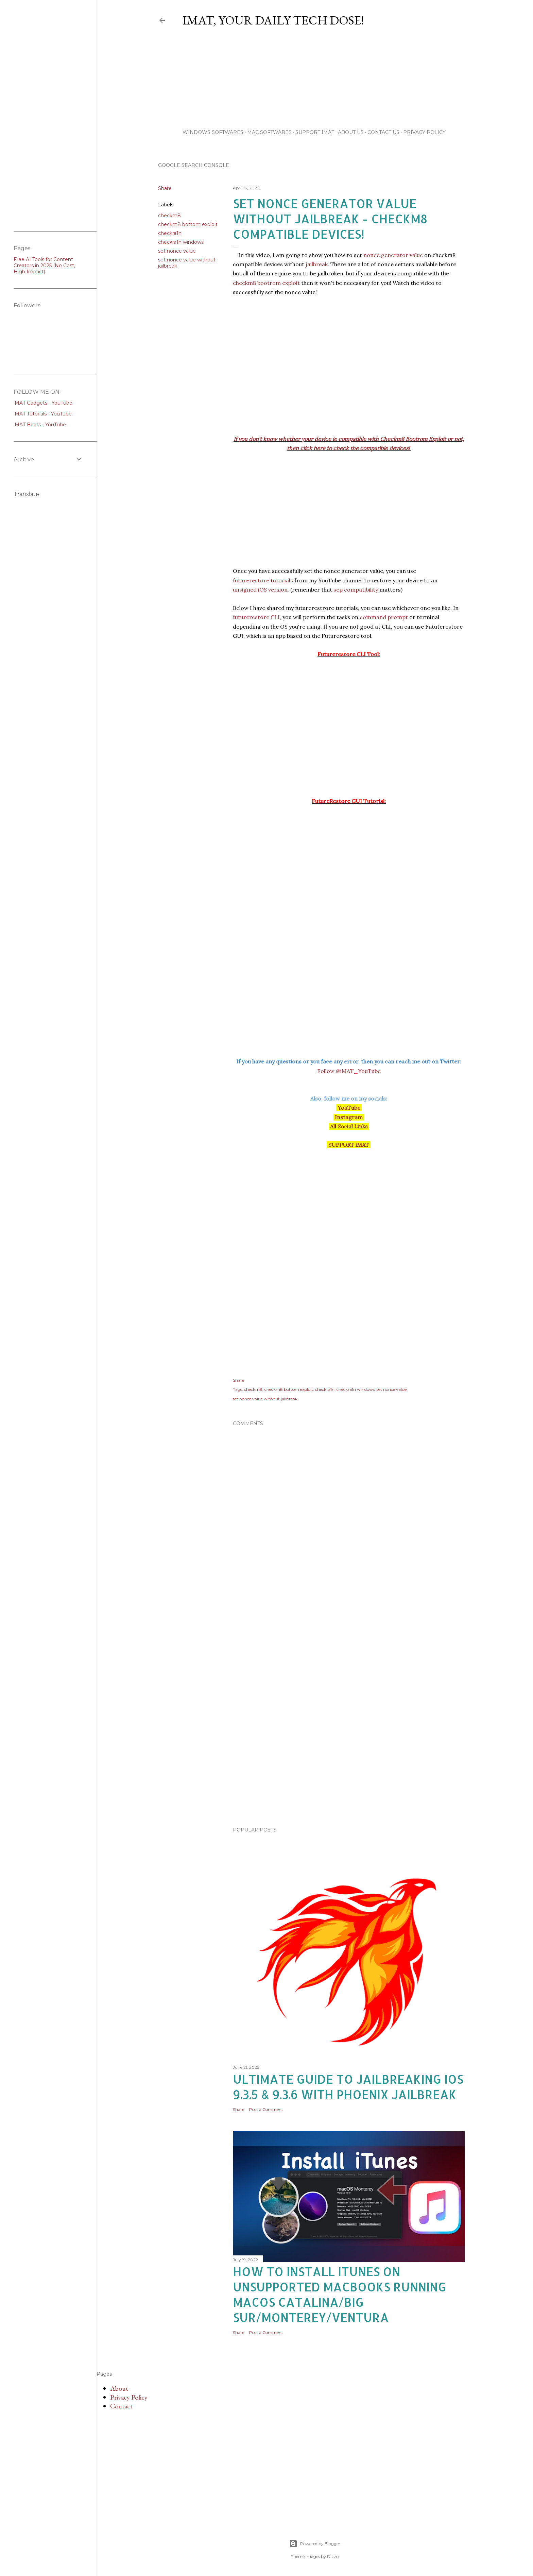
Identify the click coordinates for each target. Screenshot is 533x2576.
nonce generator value (393, 256)
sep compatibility (355, 590)
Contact (121, 2406)
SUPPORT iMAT (349, 1144)
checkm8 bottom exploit (188, 224)
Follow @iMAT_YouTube (349, 1071)
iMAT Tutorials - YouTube (43, 414)
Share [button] (165, 188)
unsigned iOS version (260, 590)
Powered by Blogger (314, 2544)
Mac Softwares (269, 132)
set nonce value (177, 251)
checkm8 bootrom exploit (266, 283)
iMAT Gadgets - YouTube (43, 403)
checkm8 (169, 215)
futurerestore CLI (256, 618)
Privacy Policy (424, 132)
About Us (351, 132)
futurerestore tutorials (263, 581)
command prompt (384, 618)
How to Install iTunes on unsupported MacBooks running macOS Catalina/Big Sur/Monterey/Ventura (339, 2294)
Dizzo (333, 2556)
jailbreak (317, 265)
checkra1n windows (181, 242)
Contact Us (383, 132)
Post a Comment (266, 2109)
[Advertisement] (327, 79)
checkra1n (170, 233)
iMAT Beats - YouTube (40, 425)
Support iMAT (314, 132)
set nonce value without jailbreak (265, 1398)
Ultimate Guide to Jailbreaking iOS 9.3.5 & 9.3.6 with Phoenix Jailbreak (348, 2086)
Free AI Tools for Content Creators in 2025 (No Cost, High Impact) (44, 265)
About (119, 2388)
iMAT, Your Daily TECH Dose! (273, 20)
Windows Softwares (213, 132)
